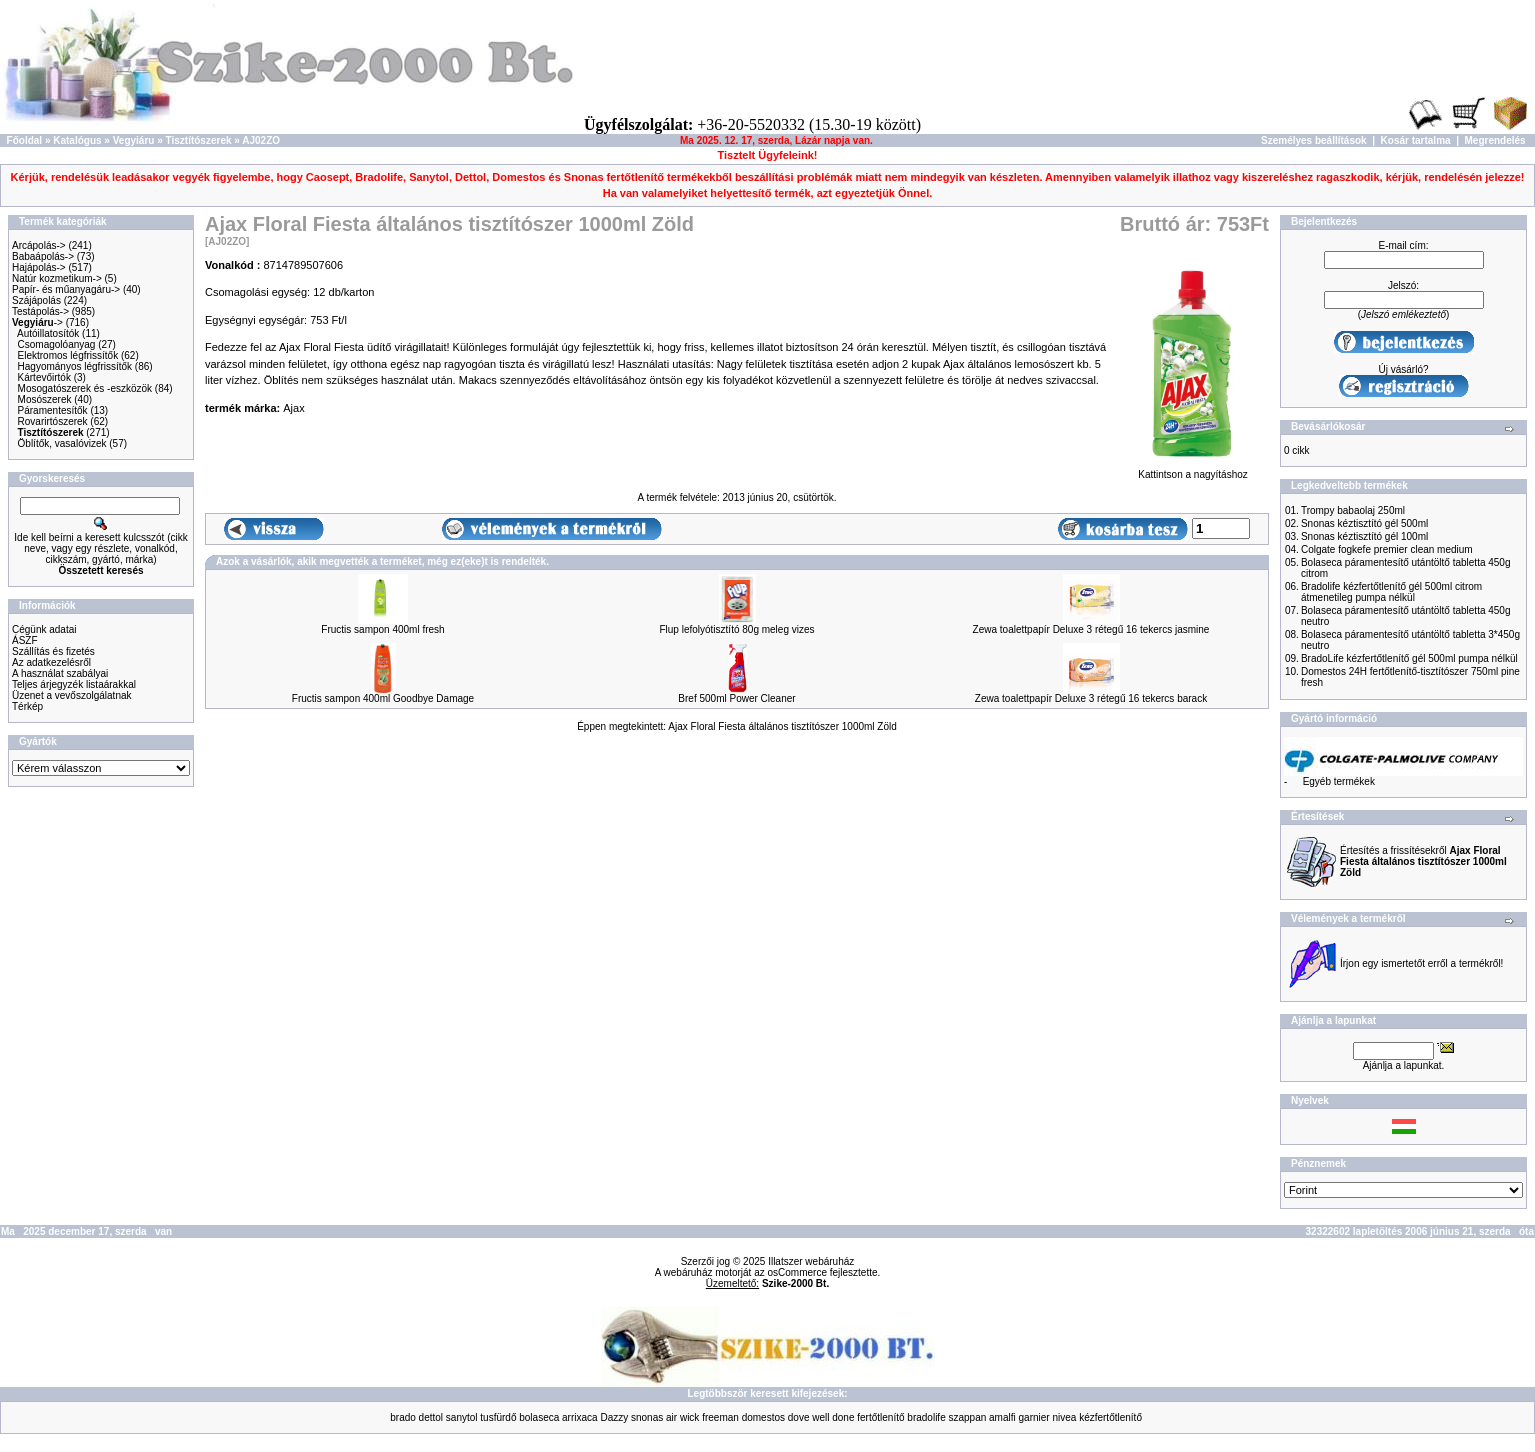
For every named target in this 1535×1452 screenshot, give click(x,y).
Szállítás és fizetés (53, 651)
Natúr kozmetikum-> (57, 278)
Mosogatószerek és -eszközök (85, 388)
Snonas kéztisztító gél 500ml (1364, 523)
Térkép (27, 706)
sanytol (462, 1417)
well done (833, 1417)
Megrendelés (1495, 140)
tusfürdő (498, 1417)
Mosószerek (45, 399)
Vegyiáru (134, 140)
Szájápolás (36, 300)
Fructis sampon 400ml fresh (382, 629)
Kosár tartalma (1416, 140)
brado (403, 1417)
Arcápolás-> (39, 245)
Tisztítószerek (199, 140)
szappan (967, 1417)
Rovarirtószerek (53, 421)
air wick (682, 1417)
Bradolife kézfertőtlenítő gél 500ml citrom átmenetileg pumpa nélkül (1391, 592)
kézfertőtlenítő (1110, 1417)
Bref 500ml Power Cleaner (736, 698)
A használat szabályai (60, 673)
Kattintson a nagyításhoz (1193, 470)
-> (37, 322)
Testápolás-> (40, 311)
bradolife (926, 1417)
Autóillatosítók (48, 333)
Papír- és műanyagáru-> (66, 289)
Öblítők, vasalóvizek (62, 443)
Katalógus (77, 140)
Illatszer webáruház (811, 1261)
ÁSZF (25, 640)
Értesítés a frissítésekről (1423, 861)
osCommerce (797, 1272)
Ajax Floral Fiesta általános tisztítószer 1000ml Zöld (782, 726)
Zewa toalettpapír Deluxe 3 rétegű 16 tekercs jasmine (1091, 629)
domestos (763, 1417)
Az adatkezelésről (51, 662)
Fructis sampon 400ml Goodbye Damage (383, 698)
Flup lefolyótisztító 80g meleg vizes (736, 629)
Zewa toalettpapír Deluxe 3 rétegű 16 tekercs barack (1091, 698)
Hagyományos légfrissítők (75, 366)
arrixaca (580, 1417)
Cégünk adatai (44, 629)
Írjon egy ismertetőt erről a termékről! (1421, 963)
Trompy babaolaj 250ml (1353, 510)
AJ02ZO (261, 140)
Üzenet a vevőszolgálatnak (72, 695)
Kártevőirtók (44, 377)
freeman (720, 1417)
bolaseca (539, 1417)
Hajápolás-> (39, 267)
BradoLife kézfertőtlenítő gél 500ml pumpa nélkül (1409, 658)
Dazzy (614, 1417)
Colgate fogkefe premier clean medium (1387, 549)
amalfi (1002, 1417)
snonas (647, 1417)
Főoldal (25, 140)
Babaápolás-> (43, 256)
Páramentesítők (53, 410)
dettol (431, 1417)
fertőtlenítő (880, 1417)
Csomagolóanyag (57, 344)
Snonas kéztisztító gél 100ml (1364, 536)
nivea (1064, 1417)
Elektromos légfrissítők (68, 355)
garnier (1034, 1417)
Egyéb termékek (1339, 781)
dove (799, 1417)
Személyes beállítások (1314, 140)
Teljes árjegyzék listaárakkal (74, 684)
